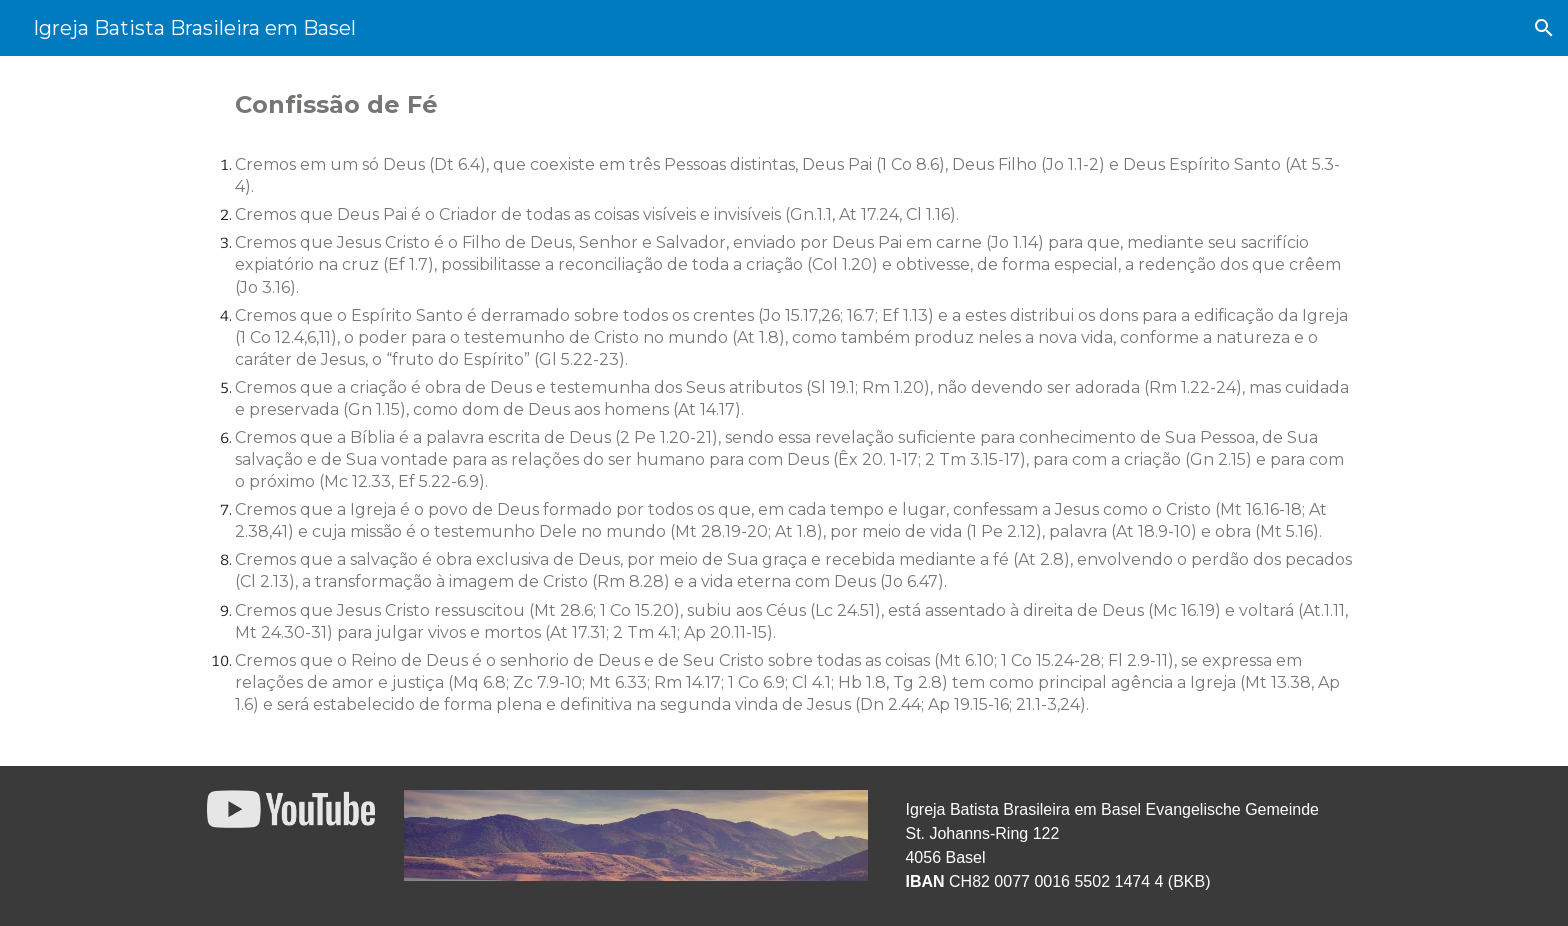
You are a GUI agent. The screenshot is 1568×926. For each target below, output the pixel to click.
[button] (1544, 28)
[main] (784, 411)
